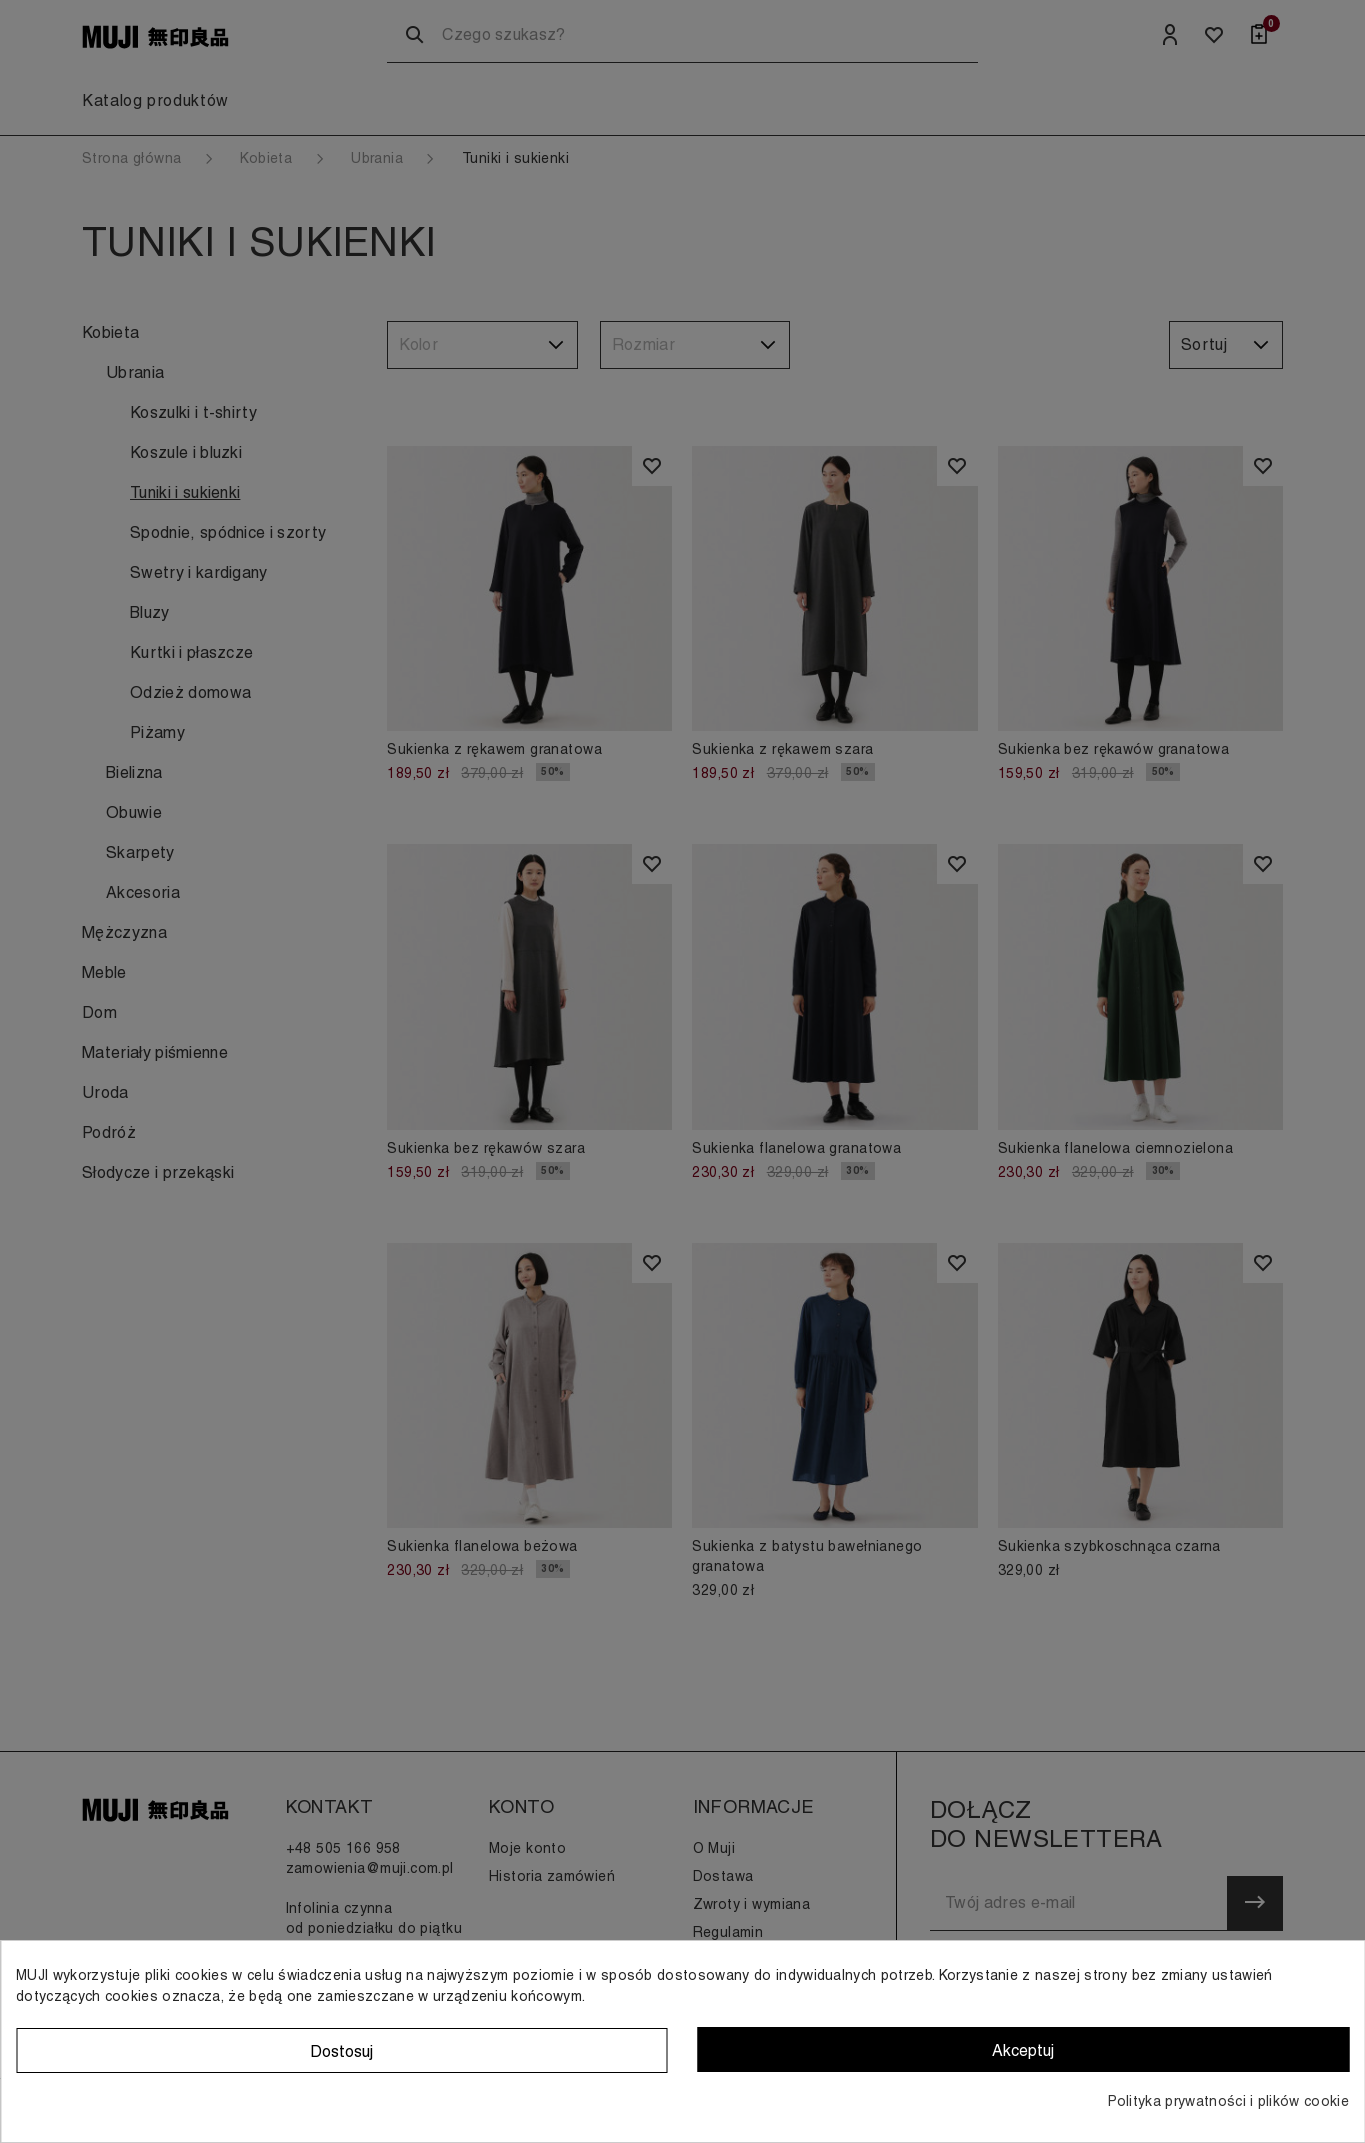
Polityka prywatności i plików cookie (1228, 2101)
